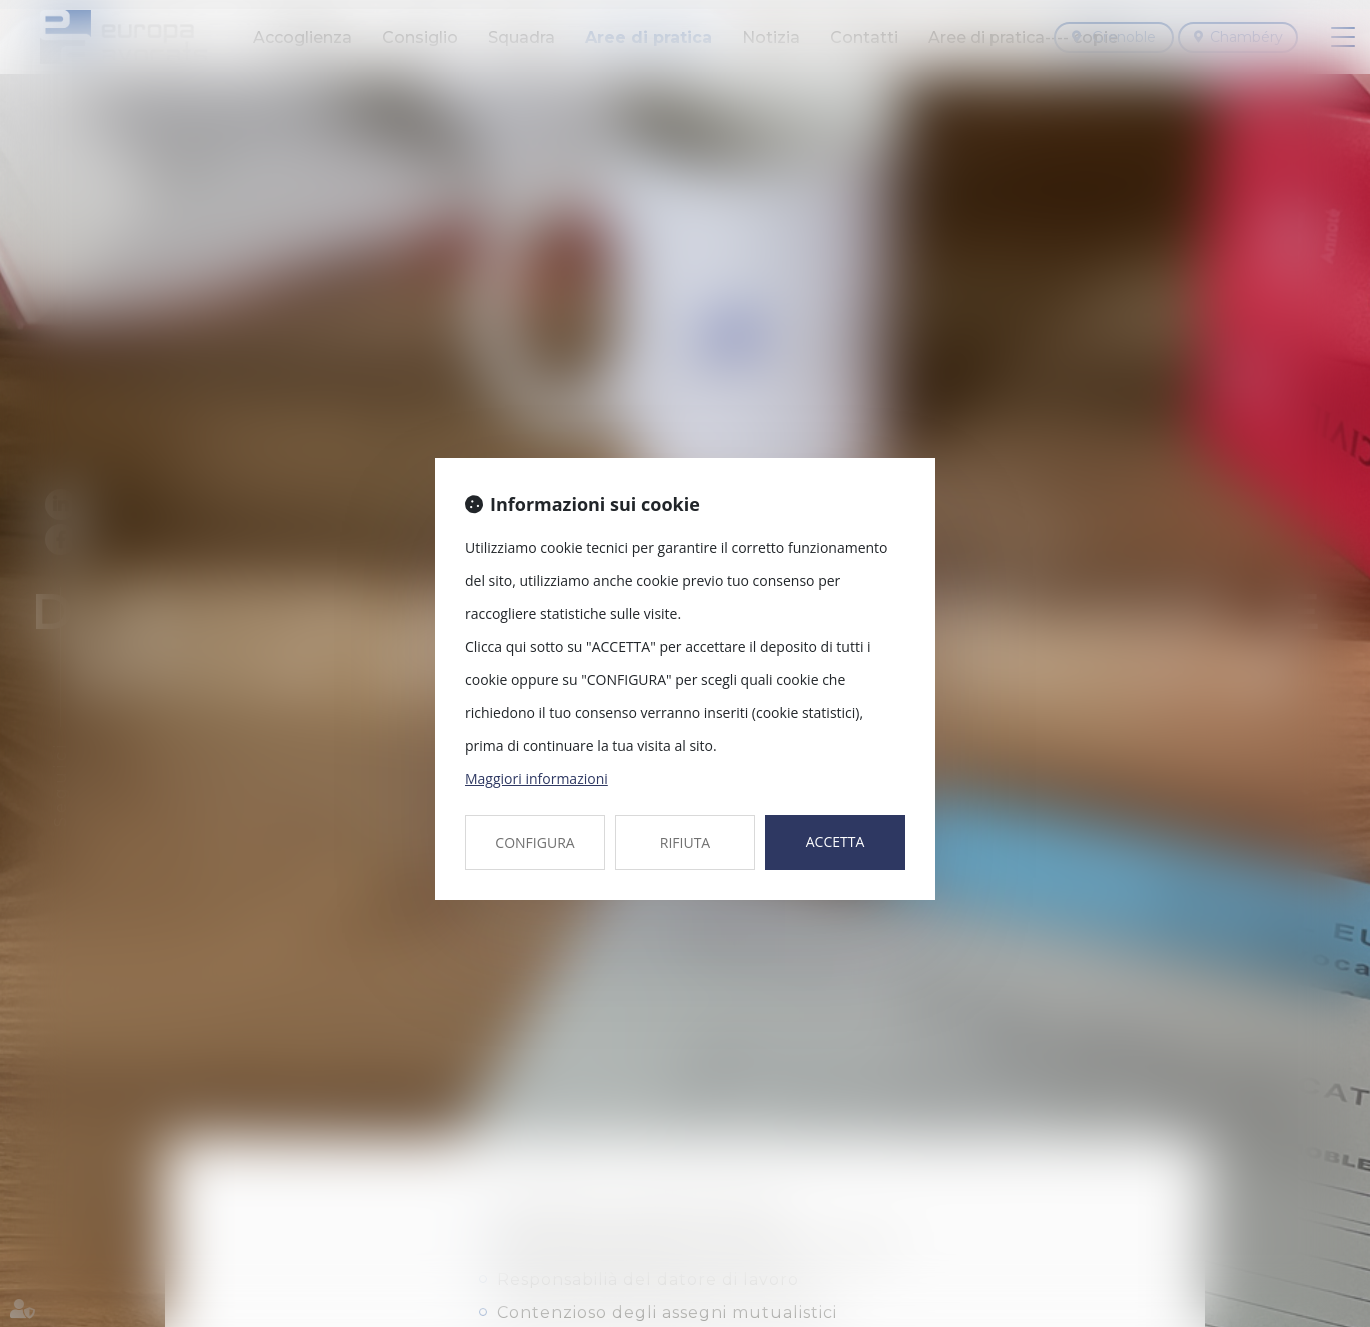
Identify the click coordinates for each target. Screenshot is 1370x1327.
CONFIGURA (534, 842)
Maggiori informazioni (536, 778)
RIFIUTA (685, 842)
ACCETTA (835, 841)
